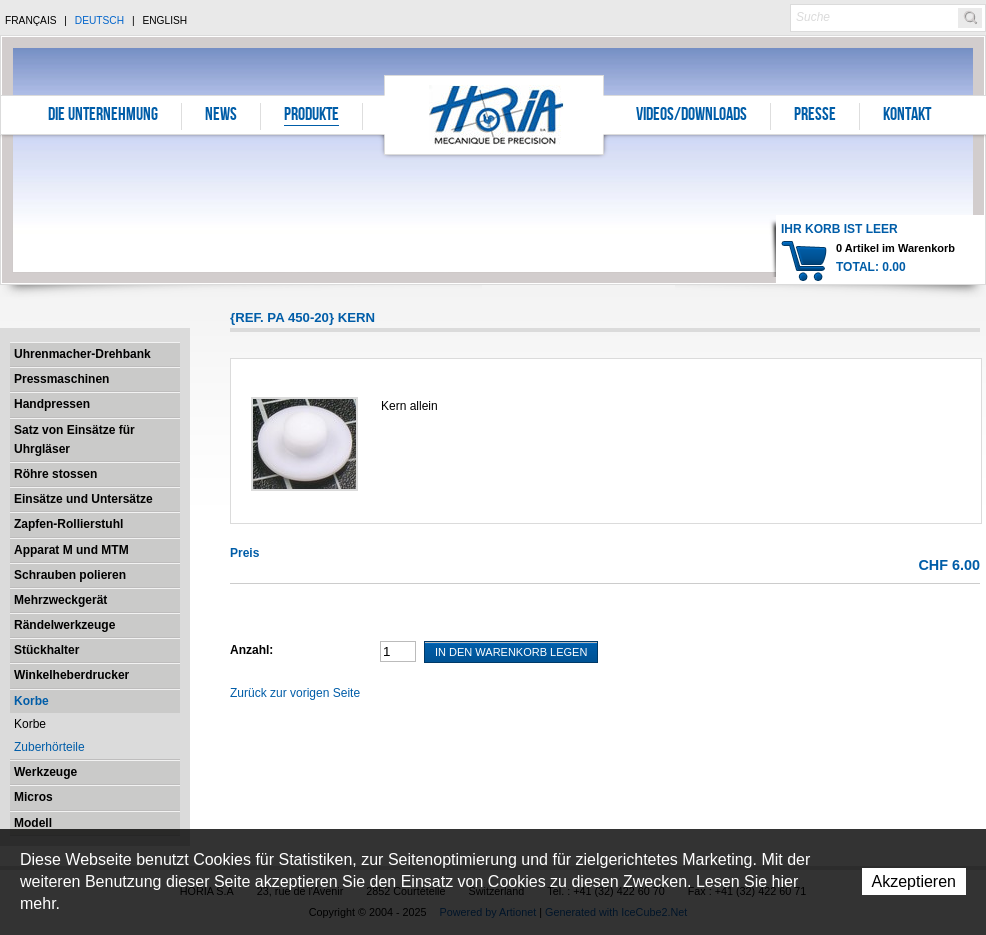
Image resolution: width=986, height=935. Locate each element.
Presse (815, 116)
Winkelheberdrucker (71, 675)
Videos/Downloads (691, 116)
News (221, 116)
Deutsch (99, 20)
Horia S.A (494, 114)
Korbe (31, 701)
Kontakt (907, 116)
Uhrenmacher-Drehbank (82, 354)
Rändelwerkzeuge (64, 625)
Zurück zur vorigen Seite (295, 693)
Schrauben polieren (70, 575)
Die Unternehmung (103, 116)
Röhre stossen (55, 474)
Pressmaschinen (61, 379)
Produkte (311, 116)
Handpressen (52, 404)
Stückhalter (46, 650)
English (164, 20)
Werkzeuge (45, 772)
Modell (33, 823)
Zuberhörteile (49, 747)
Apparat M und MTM (71, 550)
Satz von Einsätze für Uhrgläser (74, 439)
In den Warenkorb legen (511, 652)
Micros (33, 797)
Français (31, 20)
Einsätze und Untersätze (83, 499)
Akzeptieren (914, 881)
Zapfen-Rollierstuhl (68, 524)
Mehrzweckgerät (60, 600)
